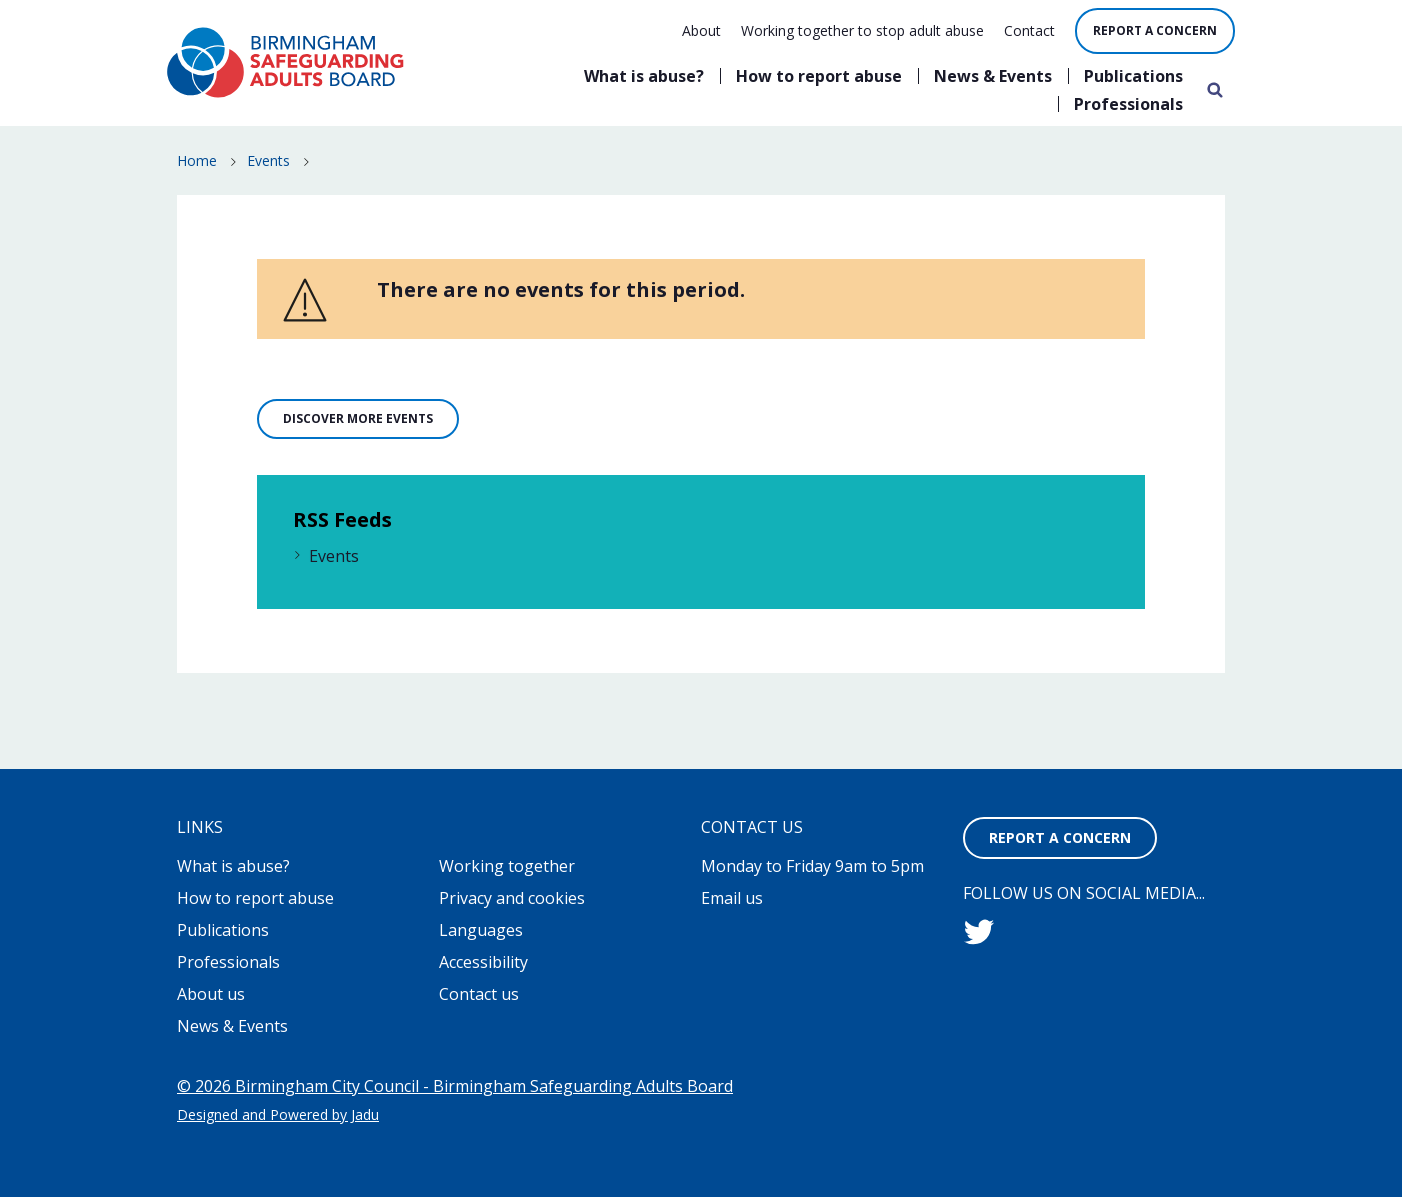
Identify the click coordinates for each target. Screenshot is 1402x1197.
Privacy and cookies (512, 898)
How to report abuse (819, 76)
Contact (1029, 30)
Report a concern (1155, 30)
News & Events (993, 76)
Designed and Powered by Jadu (278, 1114)
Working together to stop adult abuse (862, 30)
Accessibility (483, 962)
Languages (481, 930)
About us (211, 994)
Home (197, 160)
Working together (507, 866)
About (701, 30)
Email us (732, 898)
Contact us (479, 994)
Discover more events (358, 418)
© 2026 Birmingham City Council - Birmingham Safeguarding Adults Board (455, 1086)
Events (268, 160)
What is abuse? (644, 76)
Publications (1133, 76)
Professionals (1128, 104)
